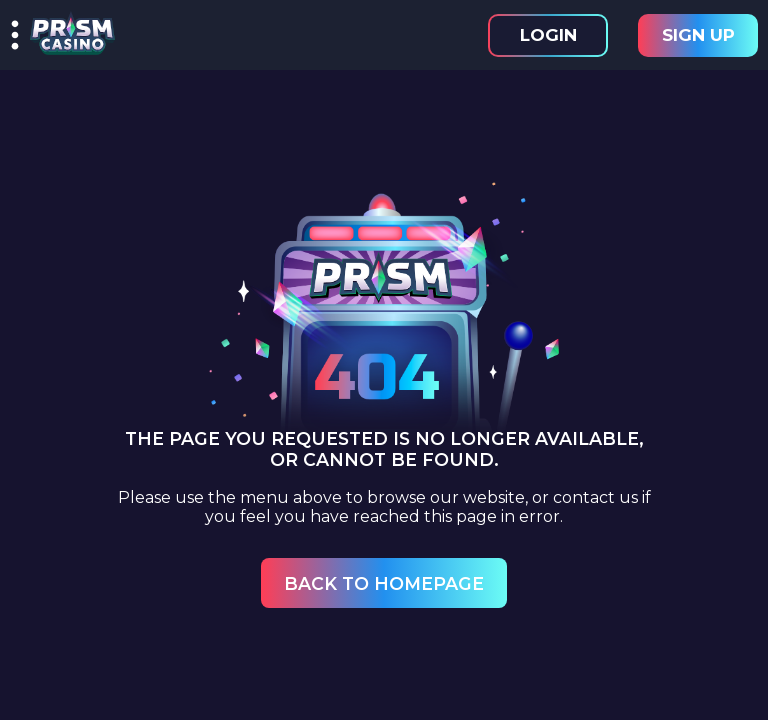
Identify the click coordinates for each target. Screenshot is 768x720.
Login (548, 35)
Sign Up (698, 35)
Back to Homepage (384, 583)
